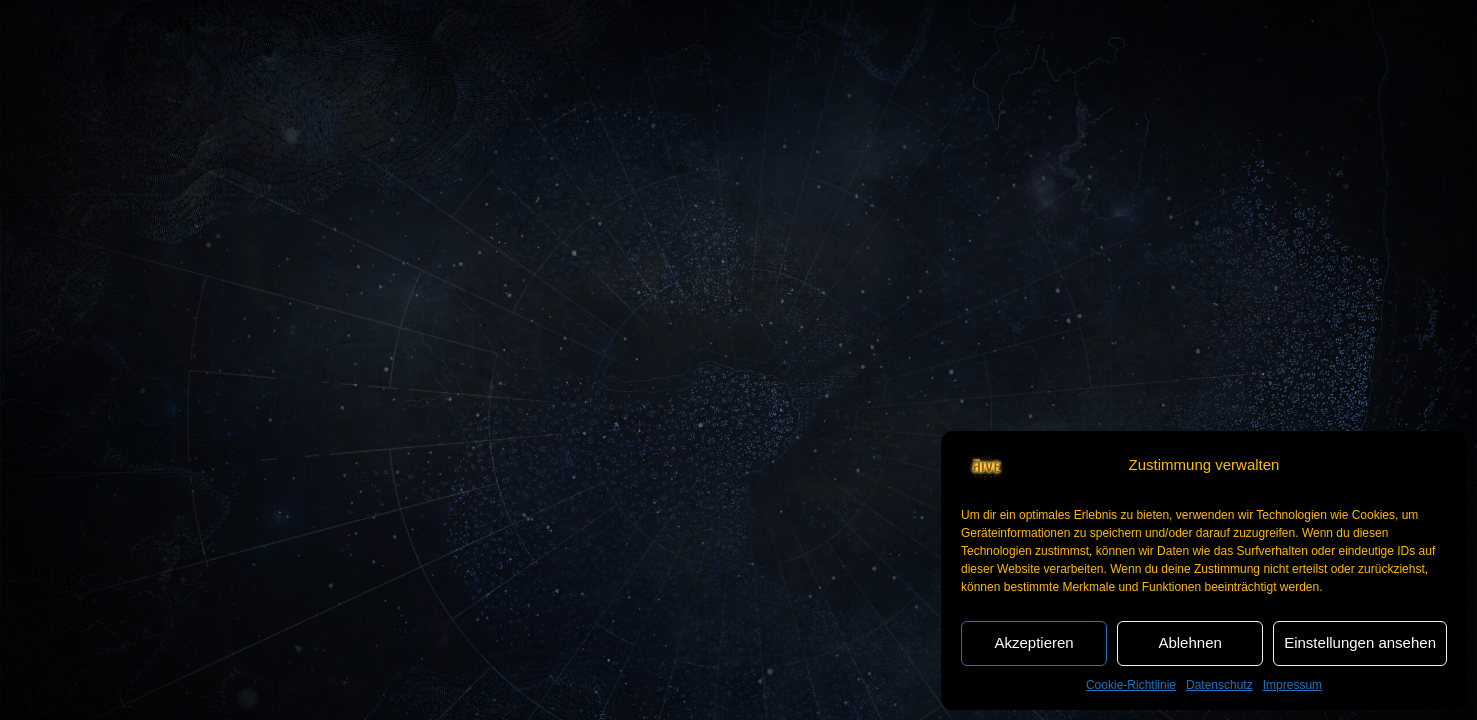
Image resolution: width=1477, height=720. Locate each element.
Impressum (1292, 685)
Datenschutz (1219, 685)
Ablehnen (1189, 642)
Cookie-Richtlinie (1131, 685)
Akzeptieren (1033, 642)
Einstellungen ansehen (1360, 642)
